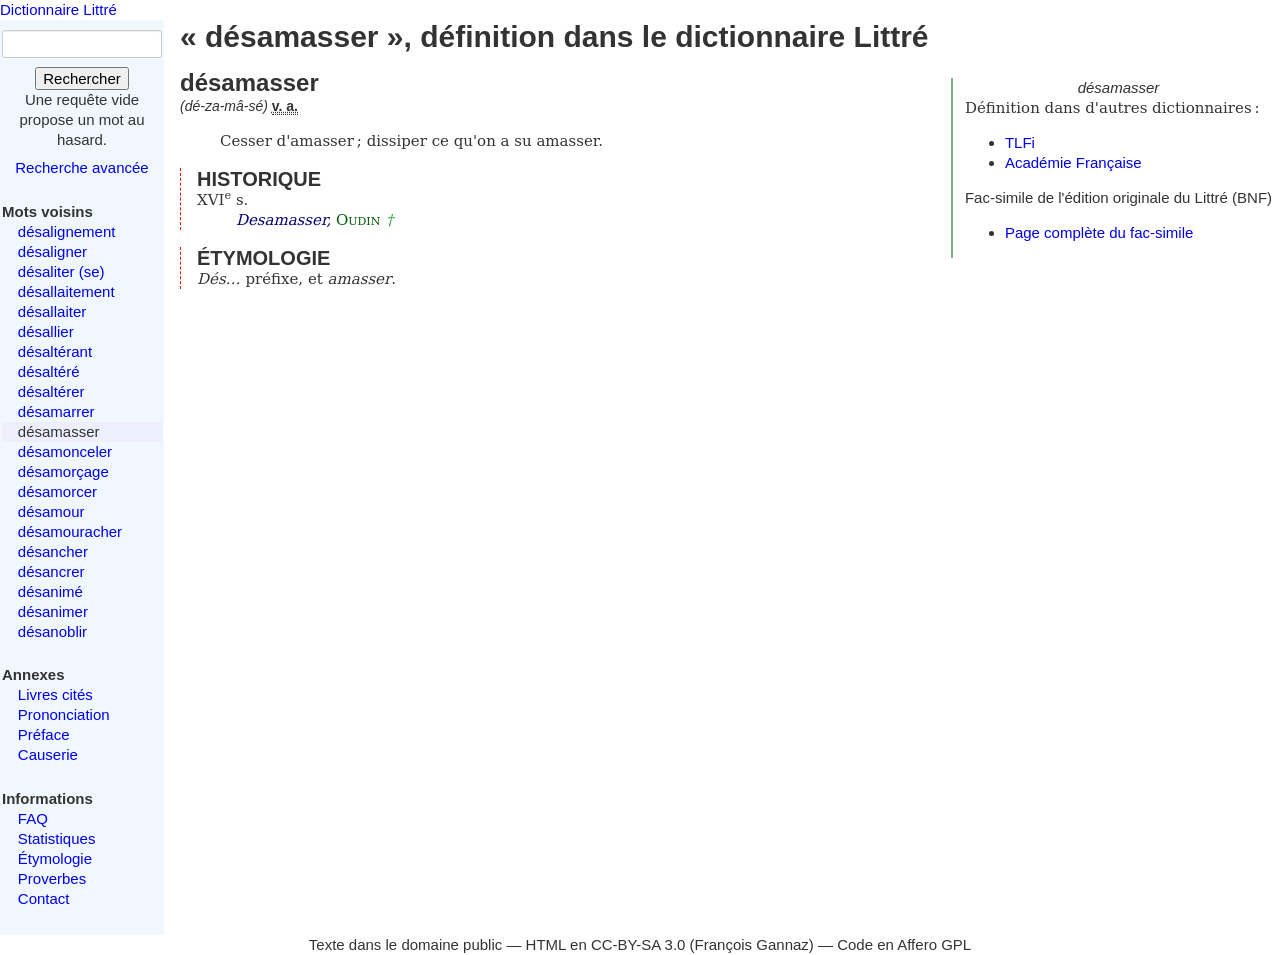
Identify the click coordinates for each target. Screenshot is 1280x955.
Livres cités (55, 694)
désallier (46, 331)
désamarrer (56, 411)
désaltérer (51, 391)
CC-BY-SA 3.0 (638, 944)
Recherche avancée (81, 167)
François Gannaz (752, 944)
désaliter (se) (61, 271)
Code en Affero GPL (904, 944)
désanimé (50, 591)
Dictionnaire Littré (58, 9)
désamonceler (65, 451)
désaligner (52, 251)
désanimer (53, 611)
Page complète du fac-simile (1099, 232)
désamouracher (70, 531)
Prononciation (64, 714)
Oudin (358, 220)
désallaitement (66, 291)
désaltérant (55, 351)
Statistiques (57, 838)
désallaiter (52, 311)
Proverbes (52, 878)
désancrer (51, 571)
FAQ (33, 818)
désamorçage (63, 471)
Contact (44, 898)
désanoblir (52, 631)
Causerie (48, 754)
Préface (44, 734)
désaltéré (49, 371)
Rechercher (82, 78)
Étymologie (55, 858)
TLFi (1020, 142)
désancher (53, 551)
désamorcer (57, 491)
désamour (51, 511)
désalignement (67, 231)
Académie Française (1073, 162)
